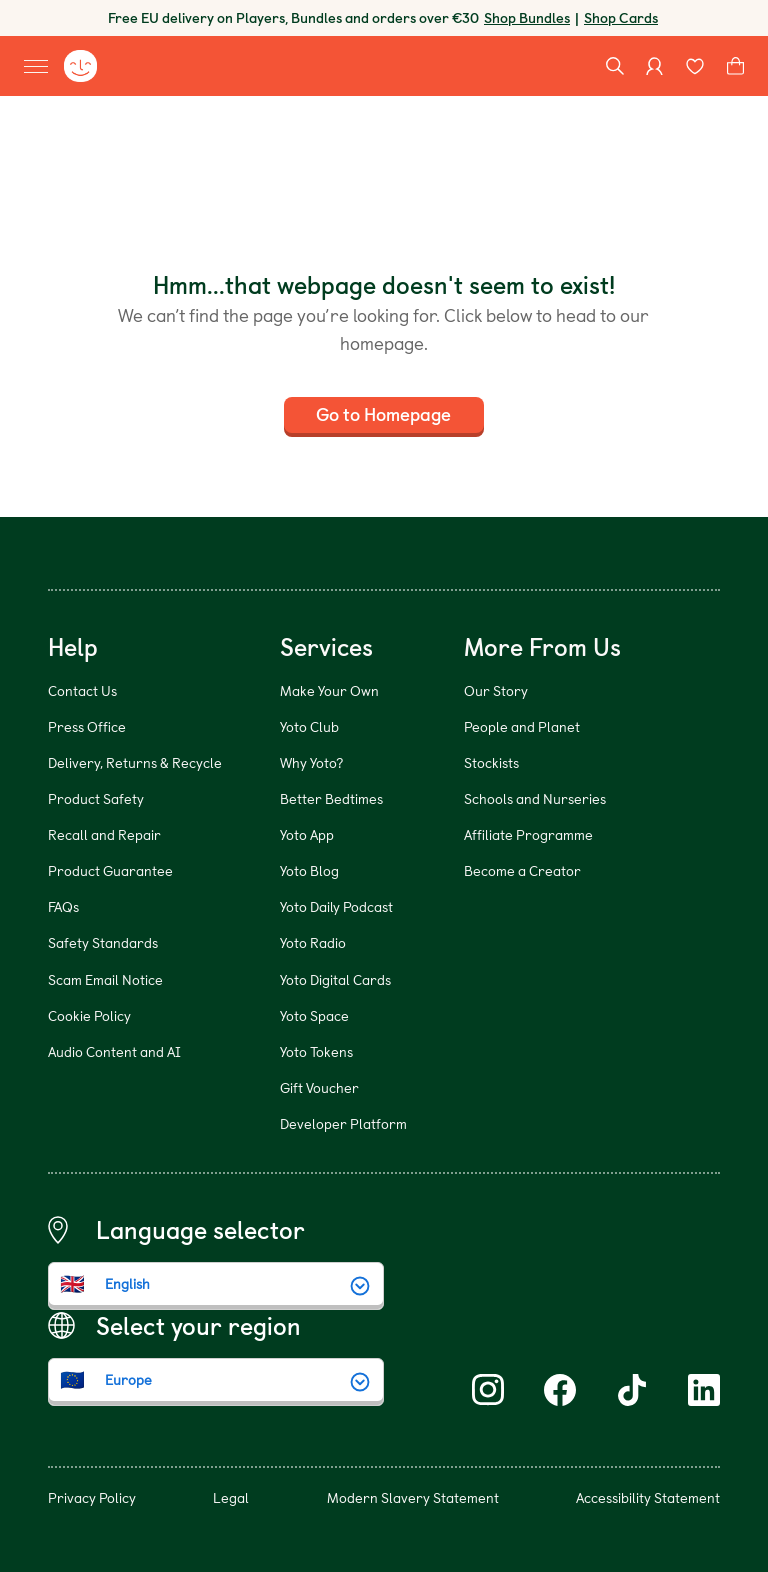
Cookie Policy (89, 1015)
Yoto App (307, 834)
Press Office (87, 726)
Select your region (198, 1326)
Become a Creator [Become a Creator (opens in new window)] (522, 870)
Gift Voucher (319, 1087)
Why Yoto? (311, 762)
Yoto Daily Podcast (336, 906)
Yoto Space (314, 1015)
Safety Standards (103, 942)
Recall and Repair (104, 834)
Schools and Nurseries (535, 798)
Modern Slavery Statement (413, 1497)
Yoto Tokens (316, 1051)
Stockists (491, 762)
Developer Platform (343, 1123)
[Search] (615, 66)
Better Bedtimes (331, 798)
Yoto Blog (309, 870)
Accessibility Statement (648, 1497)
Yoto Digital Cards (335, 979)
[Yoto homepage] (80, 66)
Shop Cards (621, 17)
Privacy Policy (92, 1497)
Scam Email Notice (105, 979)
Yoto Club (309, 726)
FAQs (63, 906)
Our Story (496, 690)
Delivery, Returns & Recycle (135, 762)
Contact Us (82, 690)
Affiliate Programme (528, 834)
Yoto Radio (313, 942)
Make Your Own (329, 690)
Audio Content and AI (114, 1051)
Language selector (200, 1230)
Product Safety (96, 798)
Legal (231, 1497)
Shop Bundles (527, 17)
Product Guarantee (110, 870)
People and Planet (522, 726)
